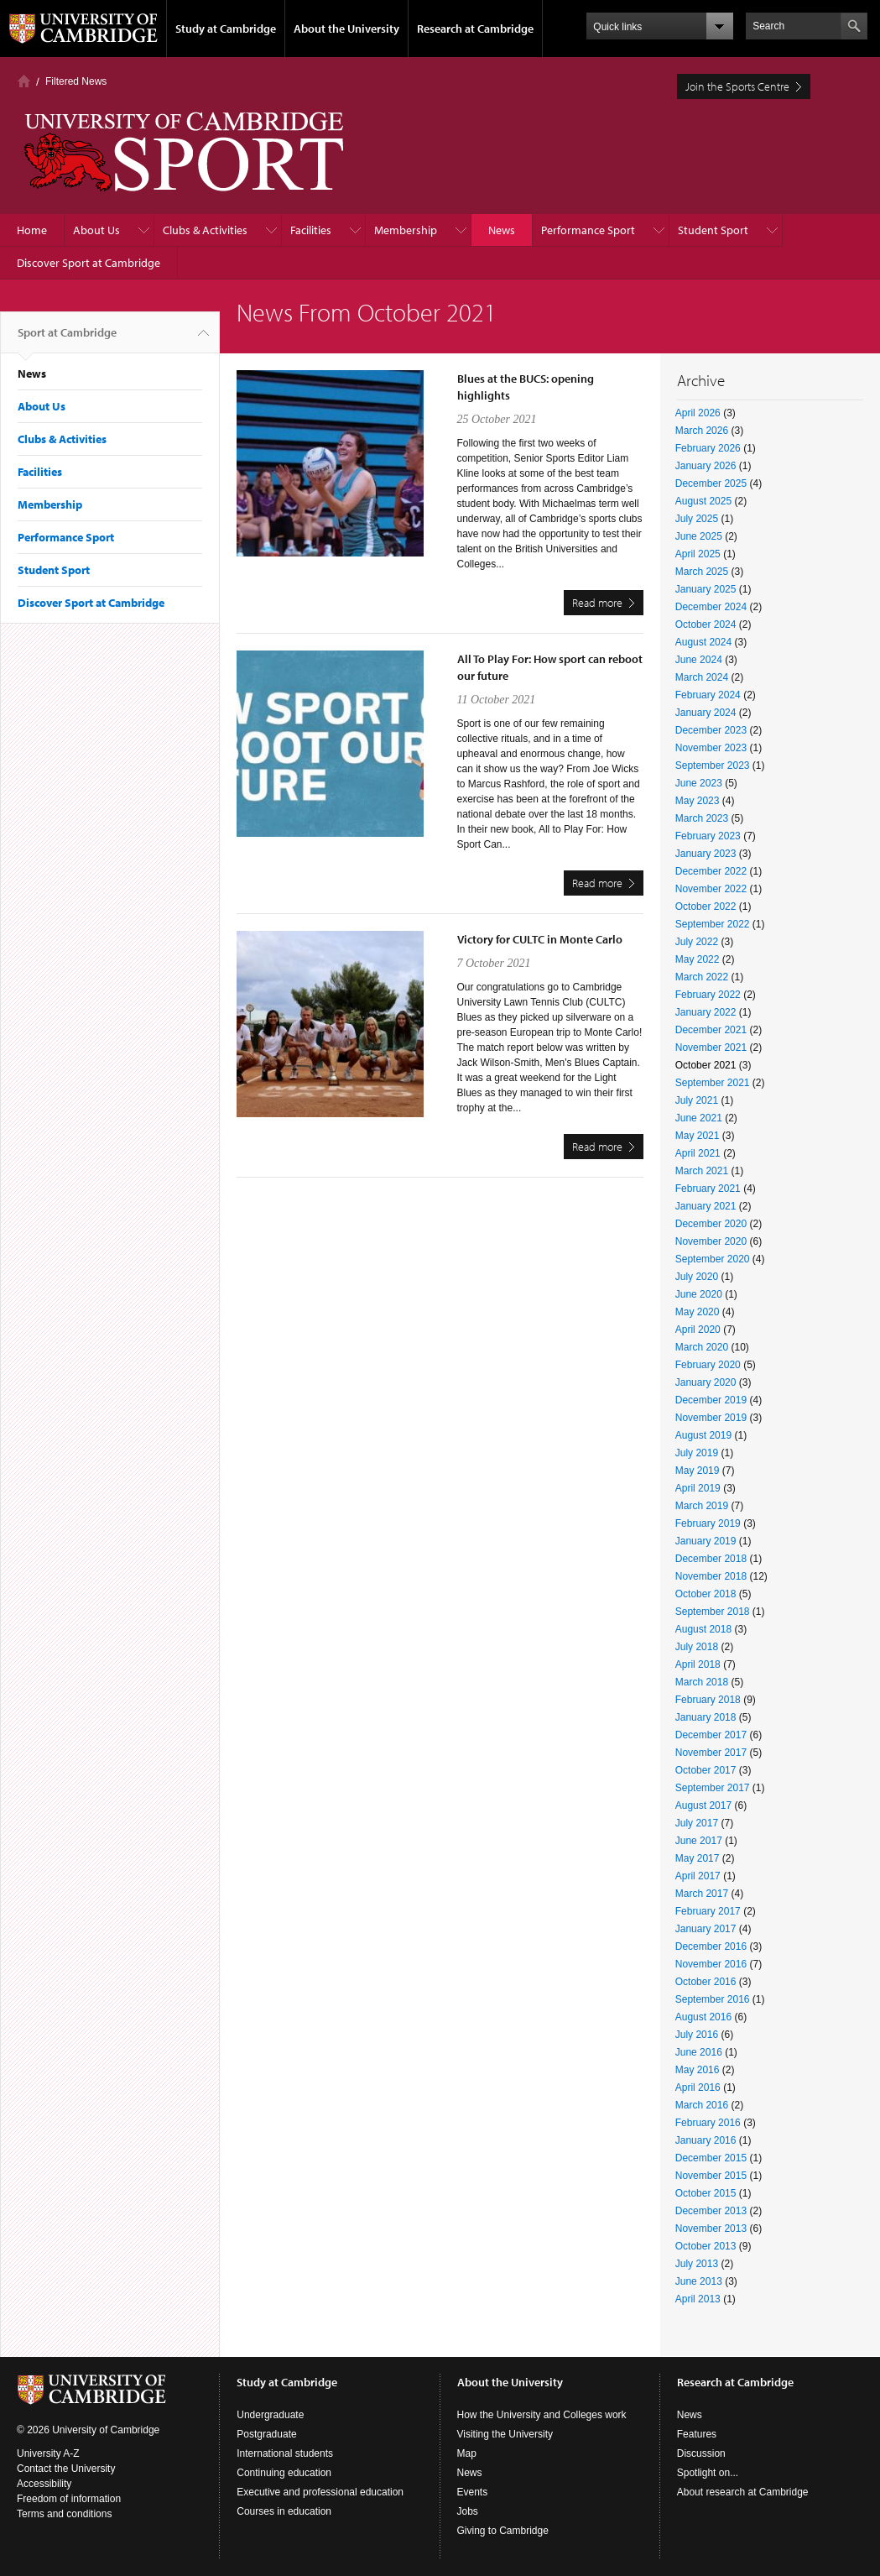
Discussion (701, 2453)
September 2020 (712, 1259)
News (501, 230)
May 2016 (697, 2070)
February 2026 (708, 448)
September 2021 (712, 1083)
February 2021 (708, 1188)
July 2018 (696, 1647)
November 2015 (711, 2176)
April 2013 (698, 2299)
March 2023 (701, 818)
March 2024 (701, 677)
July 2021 (696, 1100)
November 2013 (711, 2228)
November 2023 (711, 748)
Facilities (310, 230)
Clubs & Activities (205, 230)
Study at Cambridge (225, 28)
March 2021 (701, 1171)
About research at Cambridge (743, 2492)
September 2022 (712, 924)
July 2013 (696, 2264)
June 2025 (698, 536)
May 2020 (697, 1312)
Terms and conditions (64, 2514)
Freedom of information (69, 2499)
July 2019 (696, 1453)
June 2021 (698, 1118)
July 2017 (696, 1823)
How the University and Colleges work (542, 2415)
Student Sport (713, 230)
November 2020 (711, 1241)
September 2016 (712, 1999)
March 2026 (701, 430)
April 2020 (698, 1329)
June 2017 (698, 1841)
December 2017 (711, 1735)
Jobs (467, 2511)
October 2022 (706, 906)
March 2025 (701, 571)
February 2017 (708, 1911)
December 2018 (711, 1559)
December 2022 (711, 871)
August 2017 (703, 1805)
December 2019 (711, 1400)
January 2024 (706, 712)
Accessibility (44, 2484)
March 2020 (701, 1347)
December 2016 (711, 1946)
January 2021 (706, 1206)
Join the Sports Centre (737, 86)
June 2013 (698, 2281)
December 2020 (711, 1224)
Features (696, 2434)
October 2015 (706, 2193)
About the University (346, 28)
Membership (405, 230)
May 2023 (697, 801)
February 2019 (708, 1523)
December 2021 (711, 1030)
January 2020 (706, 1382)
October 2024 (706, 624)
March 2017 (701, 1893)
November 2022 (711, 889)
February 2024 (708, 695)
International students (285, 2453)
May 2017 (697, 1858)
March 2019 (701, 1506)
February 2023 (708, 836)
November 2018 (711, 1576)
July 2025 (696, 519)
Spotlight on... (707, 2473)
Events (472, 2492)
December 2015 (711, 2158)
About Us (96, 230)
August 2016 (703, 2017)
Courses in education (284, 2511)
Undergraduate (270, 2415)
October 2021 (706, 1065)
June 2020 (698, 1294)
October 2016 (706, 1982)
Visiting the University (505, 2434)
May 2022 (697, 959)
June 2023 (698, 783)
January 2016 (706, 2140)
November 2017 (711, 1752)
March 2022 (701, 977)
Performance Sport (588, 230)
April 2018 (698, 1664)
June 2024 (698, 660)
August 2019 (703, 1435)
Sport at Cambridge (67, 339)
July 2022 (696, 942)
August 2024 (703, 642)
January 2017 (706, 1929)
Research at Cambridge (475, 28)
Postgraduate (266, 2434)
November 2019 (711, 1418)
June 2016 (698, 2052)
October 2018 (706, 1594)
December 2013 (711, 2211)
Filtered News (76, 81)
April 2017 (698, 1876)
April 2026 (698, 413)
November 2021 (711, 1047)
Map (466, 2453)
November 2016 (711, 1964)
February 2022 (708, 995)
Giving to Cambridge (503, 2531)
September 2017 (712, 1788)
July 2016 (696, 2034)
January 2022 (706, 1012)
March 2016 (701, 2105)
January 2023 (706, 854)
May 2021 (697, 1136)
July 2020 (696, 1277)
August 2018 (703, 1629)
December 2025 (711, 483)
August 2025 (703, 501)
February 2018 (708, 1700)
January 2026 (706, 466)
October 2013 (706, 2246)
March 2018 (701, 1682)
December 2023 (711, 730)
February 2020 (708, 1365)
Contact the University (66, 2468)
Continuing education (284, 2473)
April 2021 (698, 1153)
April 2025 (698, 554)
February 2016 (708, 2123)
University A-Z (48, 2453)
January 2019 (706, 1541)
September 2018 (712, 1611)
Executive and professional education (320, 2492)
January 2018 (706, 1717)
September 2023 (712, 765)
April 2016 (698, 2087)
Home (24, 81)
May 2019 (697, 1470)
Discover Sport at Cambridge (88, 262)
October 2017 (706, 1770)
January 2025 (706, 589)
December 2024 (711, 607)
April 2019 (698, 1488)
